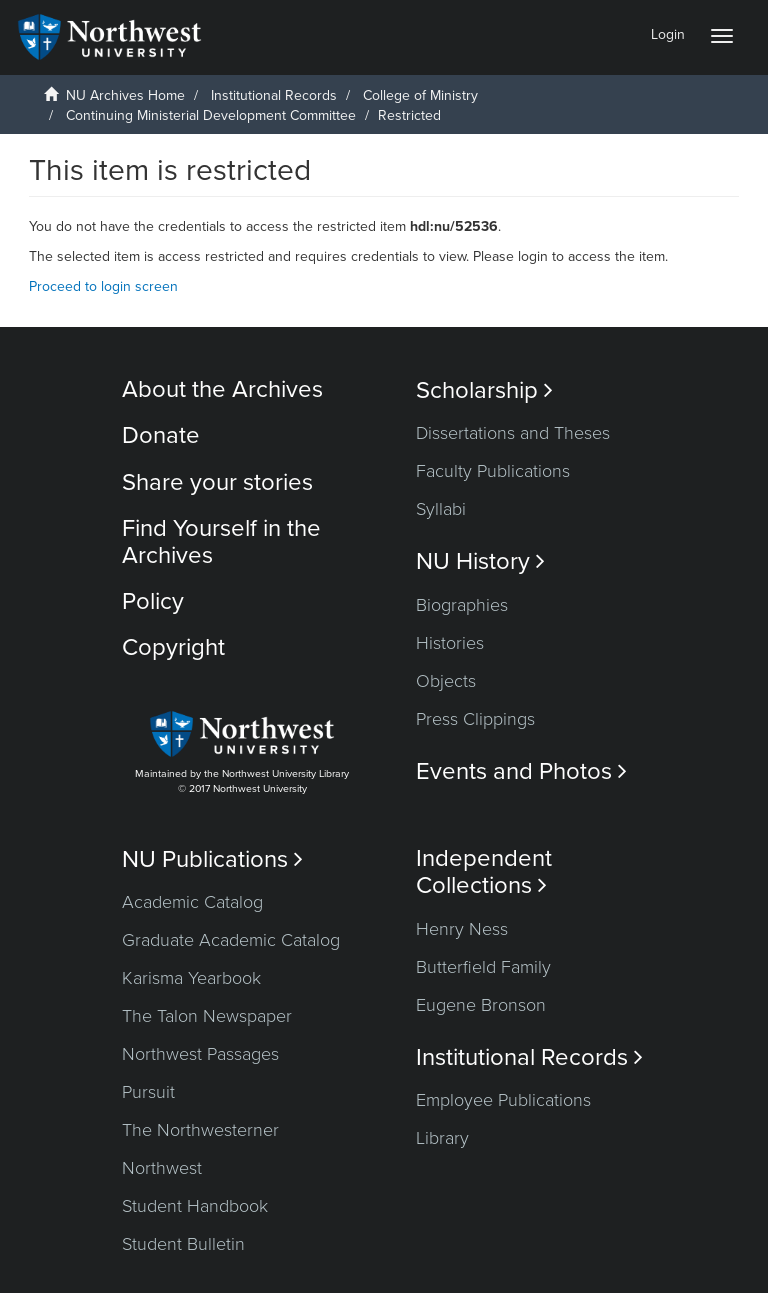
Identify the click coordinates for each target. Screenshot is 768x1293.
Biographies (462, 605)
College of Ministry (420, 95)
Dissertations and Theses (513, 433)
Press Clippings (475, 719)
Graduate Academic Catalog (231, 940)
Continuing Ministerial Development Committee (211, 115)
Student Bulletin (183, 1244)
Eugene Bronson (481, 1005)
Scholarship (484, 390)
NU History (480, 561)
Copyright (173, 647)
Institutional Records (274, 95)
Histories (450, 643)
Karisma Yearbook (191, 978)
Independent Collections (484, 872)
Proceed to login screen (103, 286)
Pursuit (148, 1092)
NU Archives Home (125, 95)
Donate (161, 435)
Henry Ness (462, 929)
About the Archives (222, 389)
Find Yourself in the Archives (221, 541)
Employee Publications (503, 1100)
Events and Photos (521, 771)
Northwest (162, 1168)
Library (442, 1138)
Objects (446, 681)
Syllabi (441, 509)
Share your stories (217, 482)
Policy (153, 601)
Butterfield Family (483, 967)
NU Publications (212, 859)
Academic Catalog (192, 902)
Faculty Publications (493, 471)
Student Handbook (195, 1206)
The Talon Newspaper (207, 1016)
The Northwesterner (200, 1130)
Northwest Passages (200, 1054)
